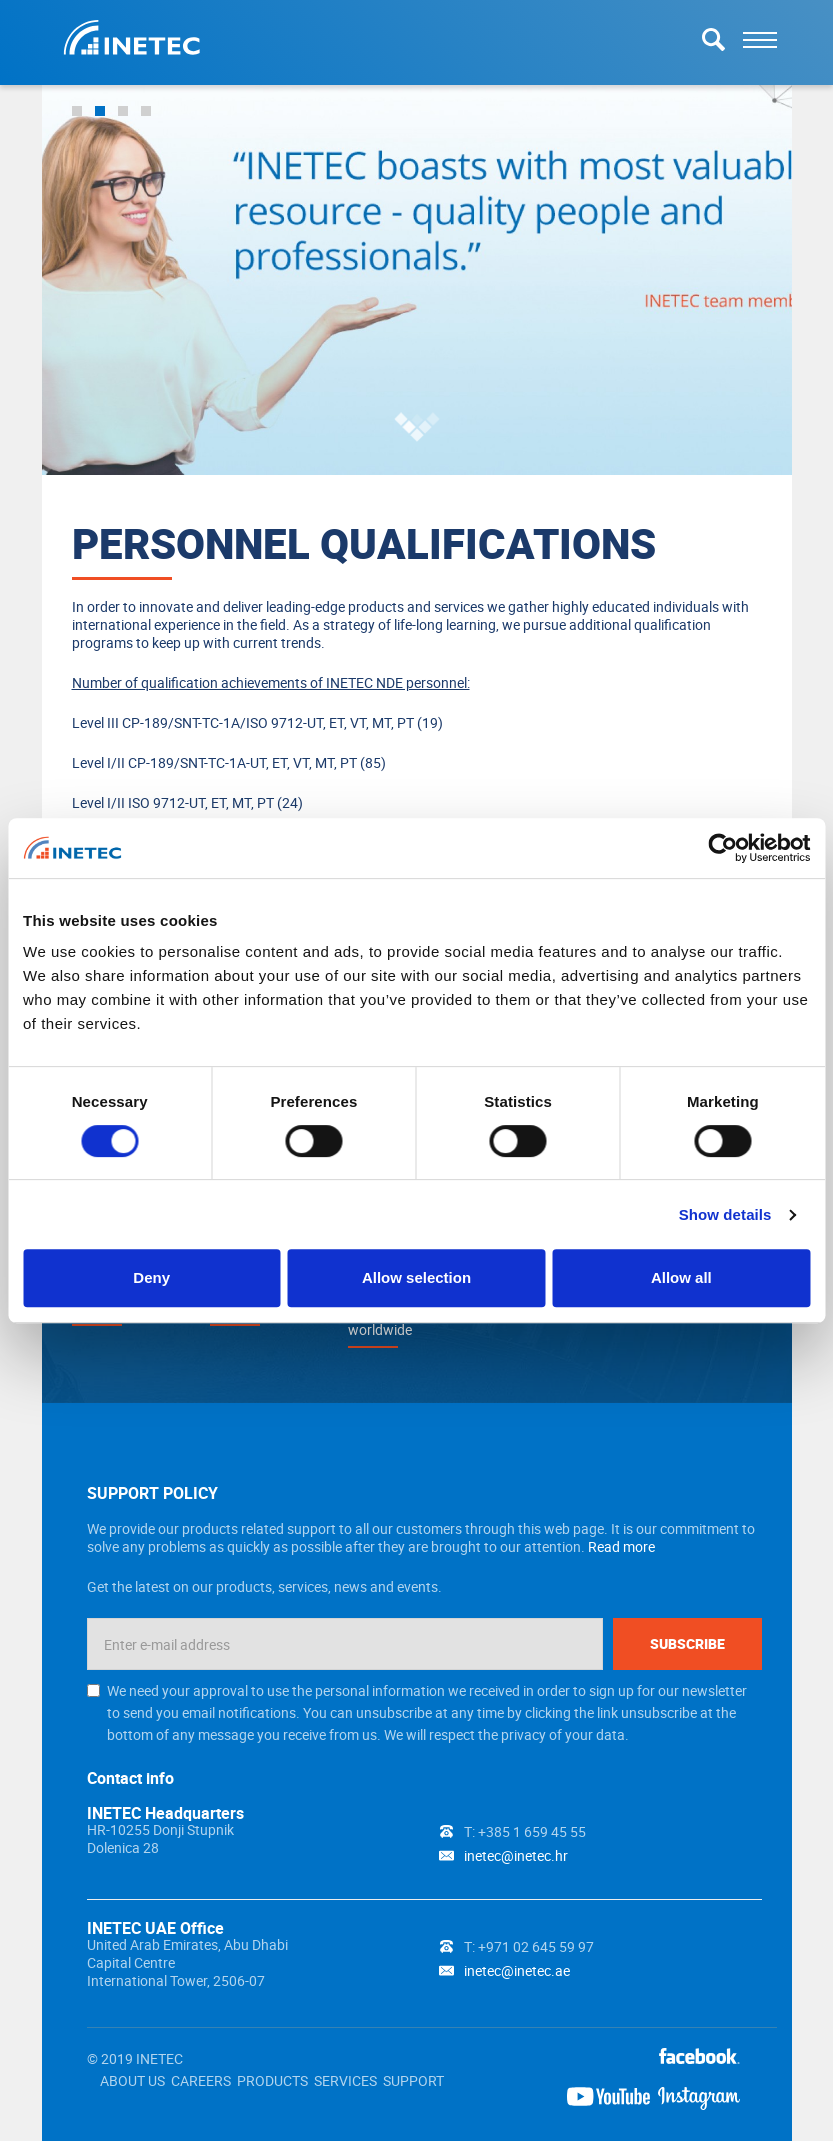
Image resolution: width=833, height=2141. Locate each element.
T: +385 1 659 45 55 (525, 1831)
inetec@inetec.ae (517, 1970)
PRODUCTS (272, 2080)
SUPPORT (413, 2080)
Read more (621, 1546)
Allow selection (416, 1277)
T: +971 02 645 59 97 (529, 1946)
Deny (151, 1277)
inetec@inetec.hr (516, 1855)
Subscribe (687, 1643)
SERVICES (345, 2080)
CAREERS (201, 2080)
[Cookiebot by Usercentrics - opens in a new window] (722, 848)
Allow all (681, 1277)
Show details (725, 1214)
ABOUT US (132, 2080)
